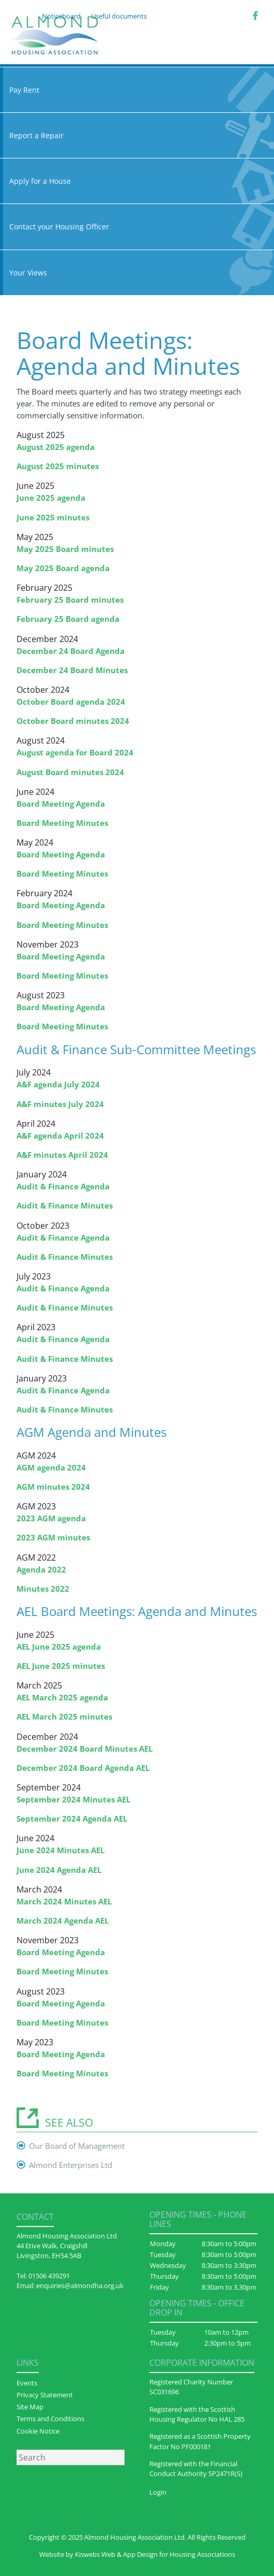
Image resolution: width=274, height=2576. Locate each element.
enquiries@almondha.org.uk (80, 2285)
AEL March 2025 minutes (64, 1716)
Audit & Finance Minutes (65, 1205)
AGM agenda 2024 (51, 1467)
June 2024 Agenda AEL (59, 1870)
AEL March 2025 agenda (62, 1697)
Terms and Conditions (50, 2418)
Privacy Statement (45, 2394)
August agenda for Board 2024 (75, 752)
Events (27, 2383)
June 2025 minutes (53, 517)
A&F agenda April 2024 (60, 1135)
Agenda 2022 (41, 1569)
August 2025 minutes (58, 466)
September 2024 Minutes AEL (73, 1799)
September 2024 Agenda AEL (72, 1818)
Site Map (30, 2406)
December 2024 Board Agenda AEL (83, 1768)
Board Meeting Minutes (62, 823)
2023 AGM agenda (51, 1518)
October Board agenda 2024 (71, 701)
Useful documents (119, 16)
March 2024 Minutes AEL (64, 1901)
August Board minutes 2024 (70, 772)
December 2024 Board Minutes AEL (85, 1748)
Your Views (137, 272)
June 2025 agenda (51, 497)
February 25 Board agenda (68, 619)
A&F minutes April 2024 (62, 1154)
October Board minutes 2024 (73, 721)
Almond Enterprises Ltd (70, 2165)
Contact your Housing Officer (137, 226)
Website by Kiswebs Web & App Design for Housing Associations (137, 2554)
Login (157, 2492)
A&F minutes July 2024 (60, 1104)
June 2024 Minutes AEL (60, 1850)
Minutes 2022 (43, 1588)
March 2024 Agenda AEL (63, 1920)
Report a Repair (137, 135)
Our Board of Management (77, 2146)
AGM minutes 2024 (53, 1486)
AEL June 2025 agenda (59, 1646)
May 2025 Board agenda (63, 568)
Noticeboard (61, 16)
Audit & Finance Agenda (63, 1186)
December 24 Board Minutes (72, 670)
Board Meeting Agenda (61, 803)
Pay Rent (137, 89)
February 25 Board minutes (70, 599)
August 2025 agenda (56, 447)
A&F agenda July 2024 (58, 1084)
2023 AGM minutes (53, 1537)
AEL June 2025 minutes (61, 1666)
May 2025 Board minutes (65, 549)
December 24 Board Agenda (71, 651)
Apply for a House (137, 180)
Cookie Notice (38, 2431)
